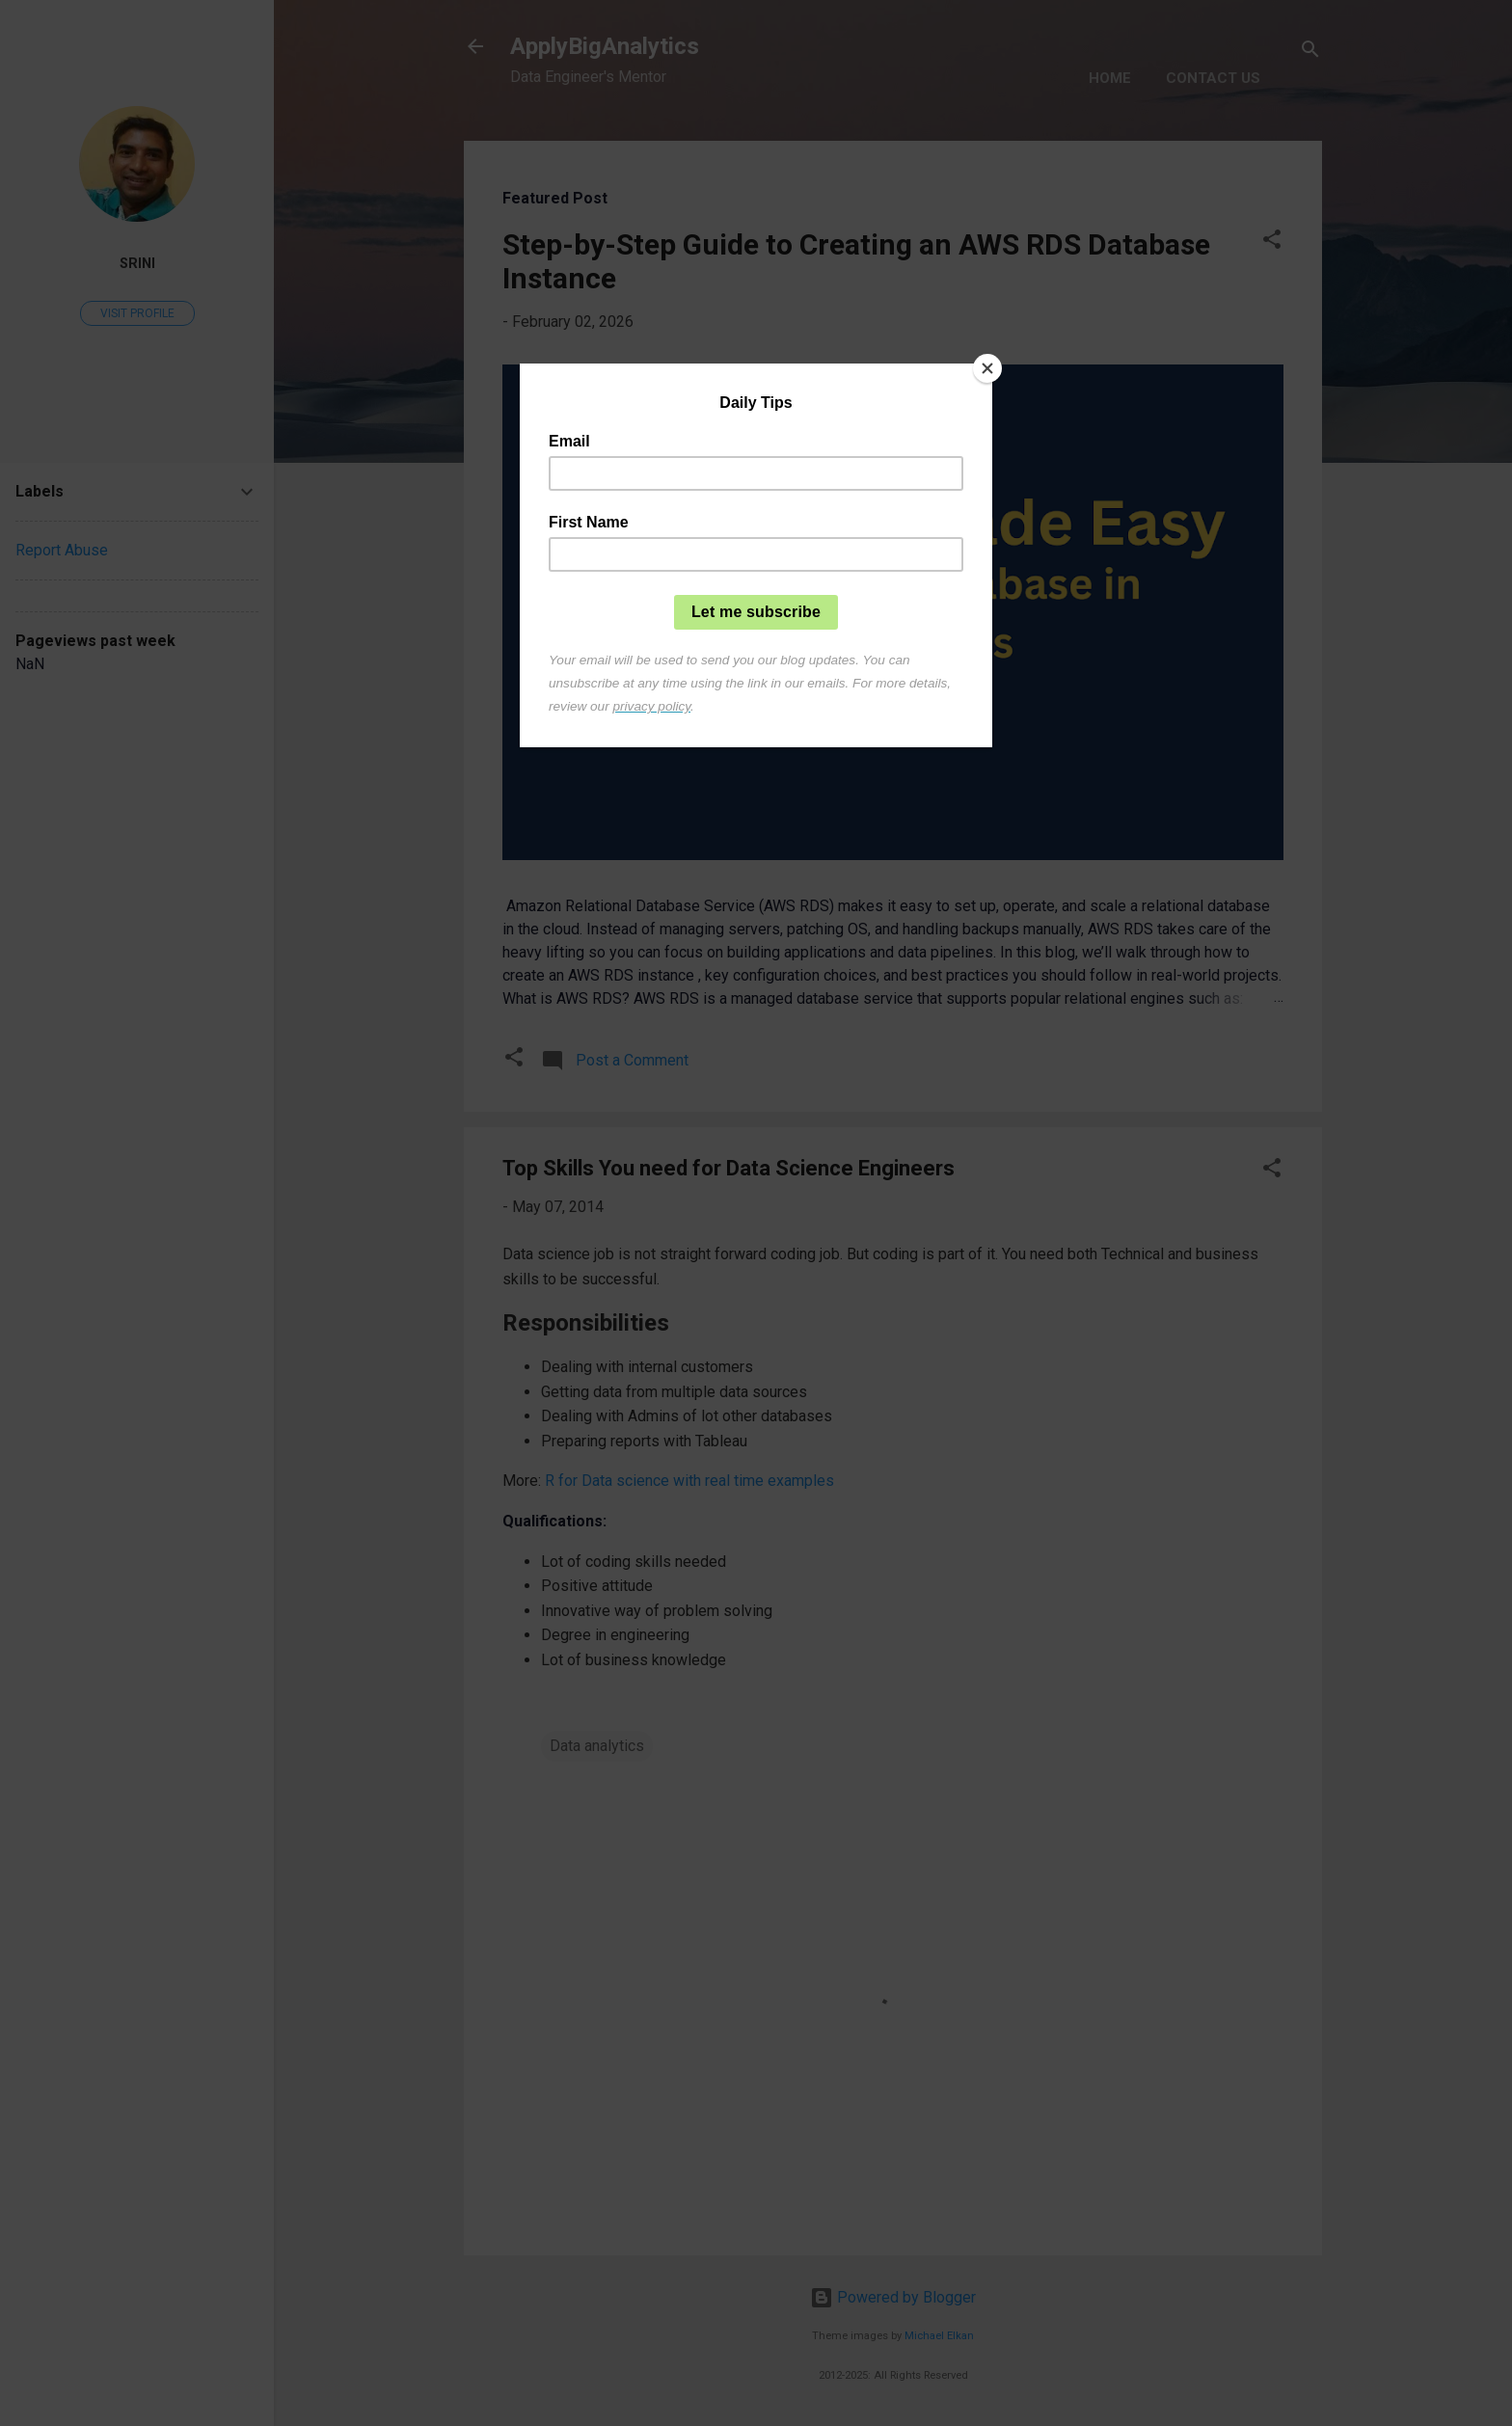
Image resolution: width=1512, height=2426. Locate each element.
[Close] (987, 368)
